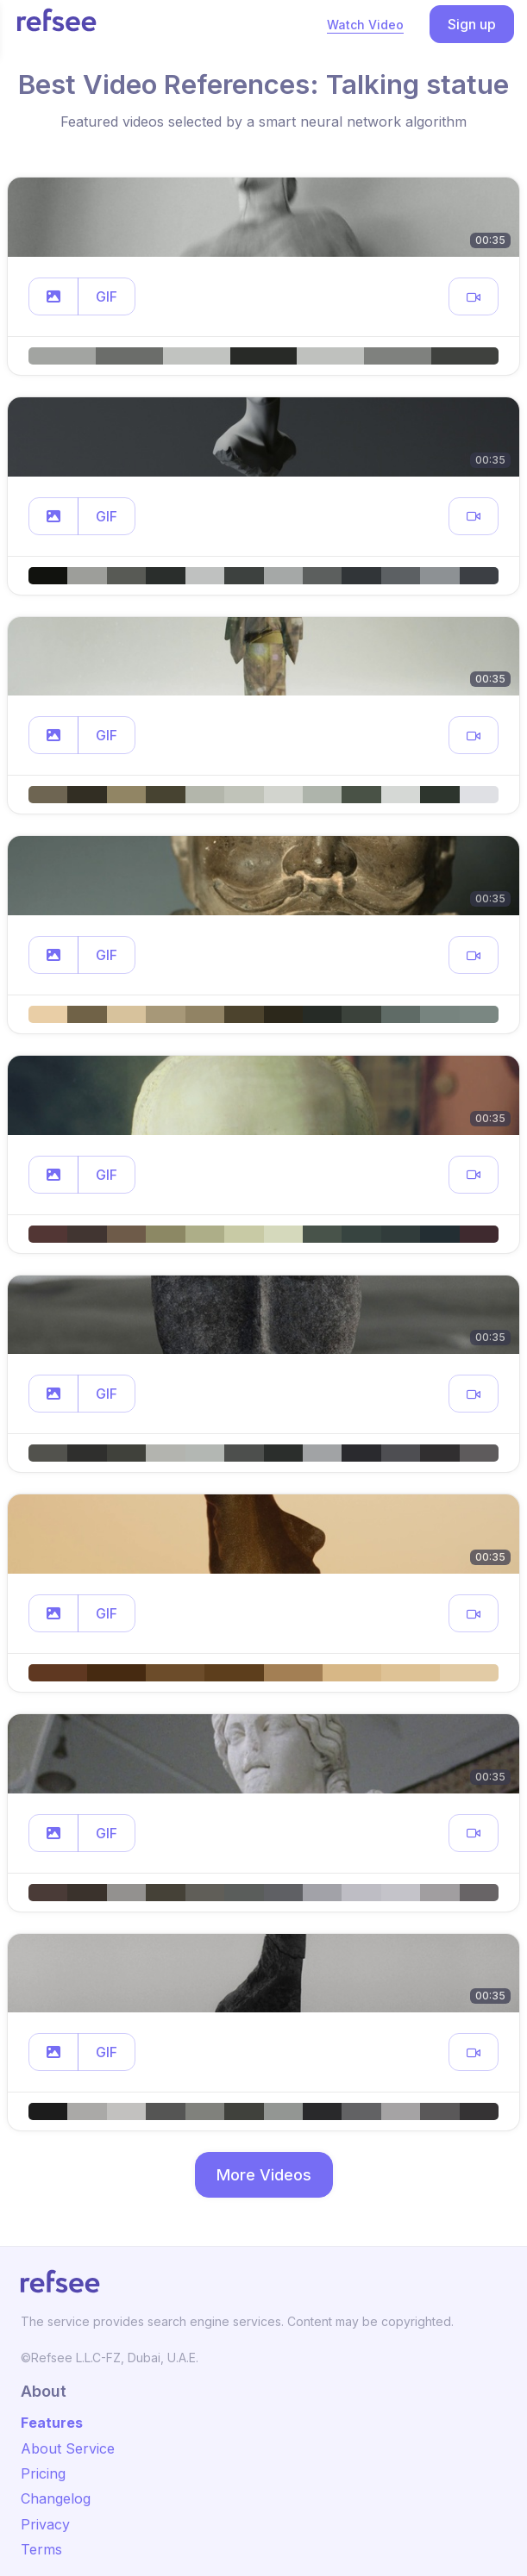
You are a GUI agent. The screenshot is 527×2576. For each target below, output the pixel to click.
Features (52, 2422)
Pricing (43, 2473)
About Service (68, 2448)
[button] (53, 296)
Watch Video (365, 24)
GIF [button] (106, 296)
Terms (41, 2549)
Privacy (45, 2524)
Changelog (56, 2498)
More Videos (263, 2175)
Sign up (472, 24)
